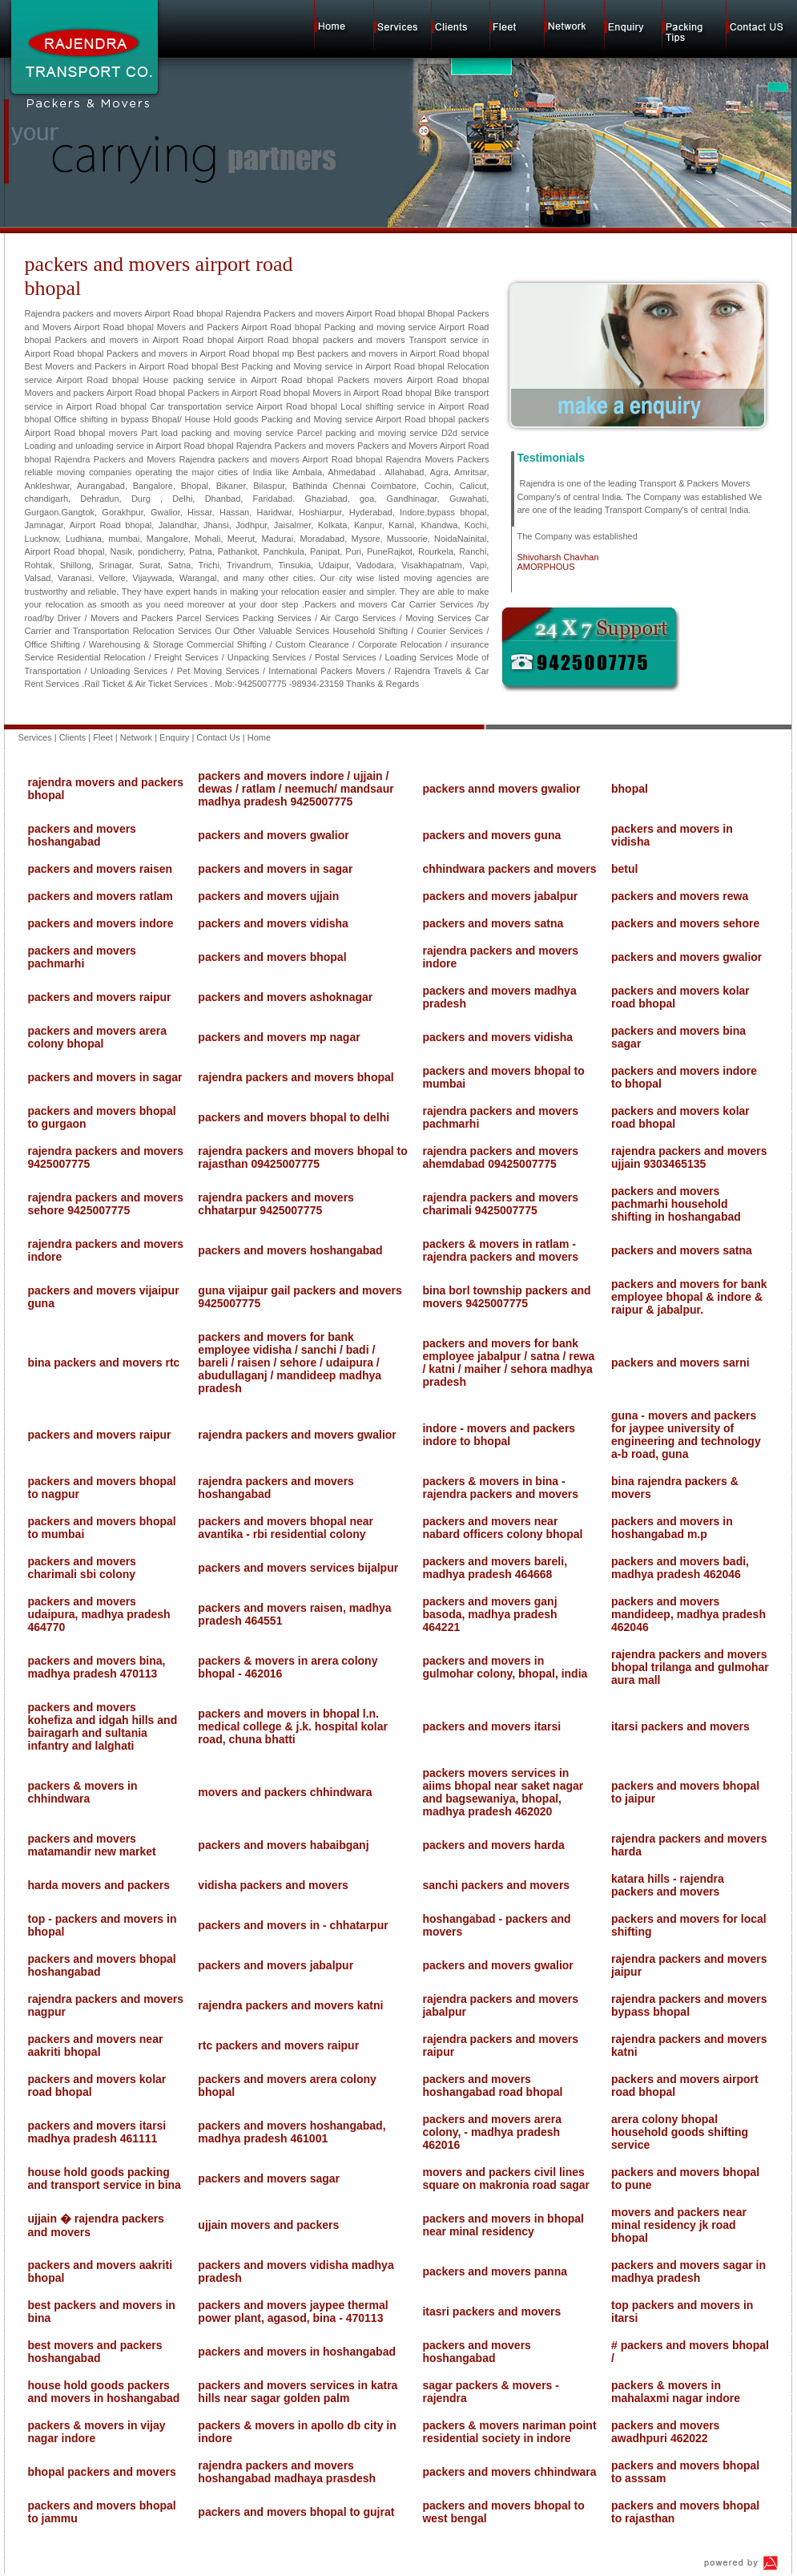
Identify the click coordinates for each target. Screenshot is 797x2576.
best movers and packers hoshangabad (95, 2351)
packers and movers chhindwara (509, 2471)
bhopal (629, 788)
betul (624, 868)
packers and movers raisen (100, 868)
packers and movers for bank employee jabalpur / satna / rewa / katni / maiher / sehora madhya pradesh (508, 1362)
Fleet (102, 737)
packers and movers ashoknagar (285, 997)
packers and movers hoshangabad (82, 835)
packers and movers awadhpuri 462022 (665, 2432)
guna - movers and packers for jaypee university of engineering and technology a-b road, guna (686, 1434)
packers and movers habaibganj (283, 1845)
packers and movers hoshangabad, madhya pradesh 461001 (291, 2132)
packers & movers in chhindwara (83, 1792)
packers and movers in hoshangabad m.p (672, 1527)
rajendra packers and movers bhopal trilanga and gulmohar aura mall (690, 1667)
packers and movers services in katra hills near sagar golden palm (297, 2391)
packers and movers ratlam (100, 896)
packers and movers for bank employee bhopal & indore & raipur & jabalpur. (689, 1297)
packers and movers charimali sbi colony (82, 1568)
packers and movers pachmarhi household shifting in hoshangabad (676, 1204)
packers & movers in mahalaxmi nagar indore (675, 2391)
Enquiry (174, 737)
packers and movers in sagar (275, 868)
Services (35, 737)
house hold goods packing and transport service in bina (104, 2178)
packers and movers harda (493, 1845)
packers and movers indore (101, 923)
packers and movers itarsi (491, 1726)
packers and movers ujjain (268, 896)
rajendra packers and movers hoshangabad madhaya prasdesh (287, 2472)
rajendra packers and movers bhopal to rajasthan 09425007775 (302, 1157)
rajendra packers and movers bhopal (295, 1077)
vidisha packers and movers (273, 1885)
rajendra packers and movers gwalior (297, 1434)
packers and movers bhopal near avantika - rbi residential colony (285, 1527)
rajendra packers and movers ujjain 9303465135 (689, 1157)
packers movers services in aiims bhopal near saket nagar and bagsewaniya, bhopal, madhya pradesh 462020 (502, 1792)
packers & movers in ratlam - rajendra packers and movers (500, 1250)
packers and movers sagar (269, 2178)
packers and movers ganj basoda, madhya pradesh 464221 (489, 1614)
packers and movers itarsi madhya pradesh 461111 (97, 2132)
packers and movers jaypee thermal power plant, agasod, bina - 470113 (293, 2311)
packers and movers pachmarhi (82, 957)
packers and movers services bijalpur (298, 1567)
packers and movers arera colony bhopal (97, 1037)
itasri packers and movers (491, 2311)
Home (259, 737)
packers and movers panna (494, 2271)
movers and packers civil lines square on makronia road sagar (506, 2178)
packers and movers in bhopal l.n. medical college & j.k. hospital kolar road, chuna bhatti (293, 1726)
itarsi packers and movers (680, 1726)
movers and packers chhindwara (285, 1792)
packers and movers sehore (685, 923)
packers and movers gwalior (273, 835)
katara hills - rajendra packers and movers (667, 1885)
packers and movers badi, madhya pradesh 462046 (680, 1568)
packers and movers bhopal (272, 957)
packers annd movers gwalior (501, 788)
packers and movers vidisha (273, 923)
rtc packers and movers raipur (278, 2045)
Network (136, 737)
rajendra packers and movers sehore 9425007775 (106, 1204)
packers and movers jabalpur (500, 896)
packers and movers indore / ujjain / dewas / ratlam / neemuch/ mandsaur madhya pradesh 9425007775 (295, 788)
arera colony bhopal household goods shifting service (679, 2132)
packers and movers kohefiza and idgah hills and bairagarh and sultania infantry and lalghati (103, 1726)
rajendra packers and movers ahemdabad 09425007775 (500, 1157)
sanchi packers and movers (496, 1885)
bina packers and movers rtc (104, 1362)
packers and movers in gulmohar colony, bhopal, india (504, 1667)
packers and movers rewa (679, 896)
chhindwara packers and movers (509, 868)
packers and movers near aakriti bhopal (95, 2045)
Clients (73, 737)
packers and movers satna (492, 923)
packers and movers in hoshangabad (297, 2351)
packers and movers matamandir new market (92, 1845)
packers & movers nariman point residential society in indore (509, 2432)
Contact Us (218, 737)
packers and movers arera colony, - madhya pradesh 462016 (492, 2132)
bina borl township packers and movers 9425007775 (506, 1297)
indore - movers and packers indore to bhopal (498, 1434)
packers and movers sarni (680, 1362)
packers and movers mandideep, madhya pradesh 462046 (688, 1614)
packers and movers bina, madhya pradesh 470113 (97, 1667)
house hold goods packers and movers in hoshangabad (104, 2391)
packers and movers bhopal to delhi (293, 1117)
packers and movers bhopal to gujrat (296, 2511)
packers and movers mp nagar (279, 1037)
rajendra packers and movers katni (290, 2005)
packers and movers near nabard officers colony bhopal (502, 1527)
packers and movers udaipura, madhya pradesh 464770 (99, 1614)
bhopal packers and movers (102, 2471)
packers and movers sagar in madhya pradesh (688, 2271)
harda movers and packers (99, 1885)
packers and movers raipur (99, 997)
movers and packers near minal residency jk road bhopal (679, 2225)
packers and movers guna (491, 835)
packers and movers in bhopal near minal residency (503, 2225)
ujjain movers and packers (268, 2225)
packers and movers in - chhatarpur (293, 1925)
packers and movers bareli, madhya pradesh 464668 (494, 1568)
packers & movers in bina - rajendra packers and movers (500, 1487)
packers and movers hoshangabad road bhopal (492, 2085)
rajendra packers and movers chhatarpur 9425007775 (276, 1204)
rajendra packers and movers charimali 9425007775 (500, 1204)
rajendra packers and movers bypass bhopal (689, 2005)
